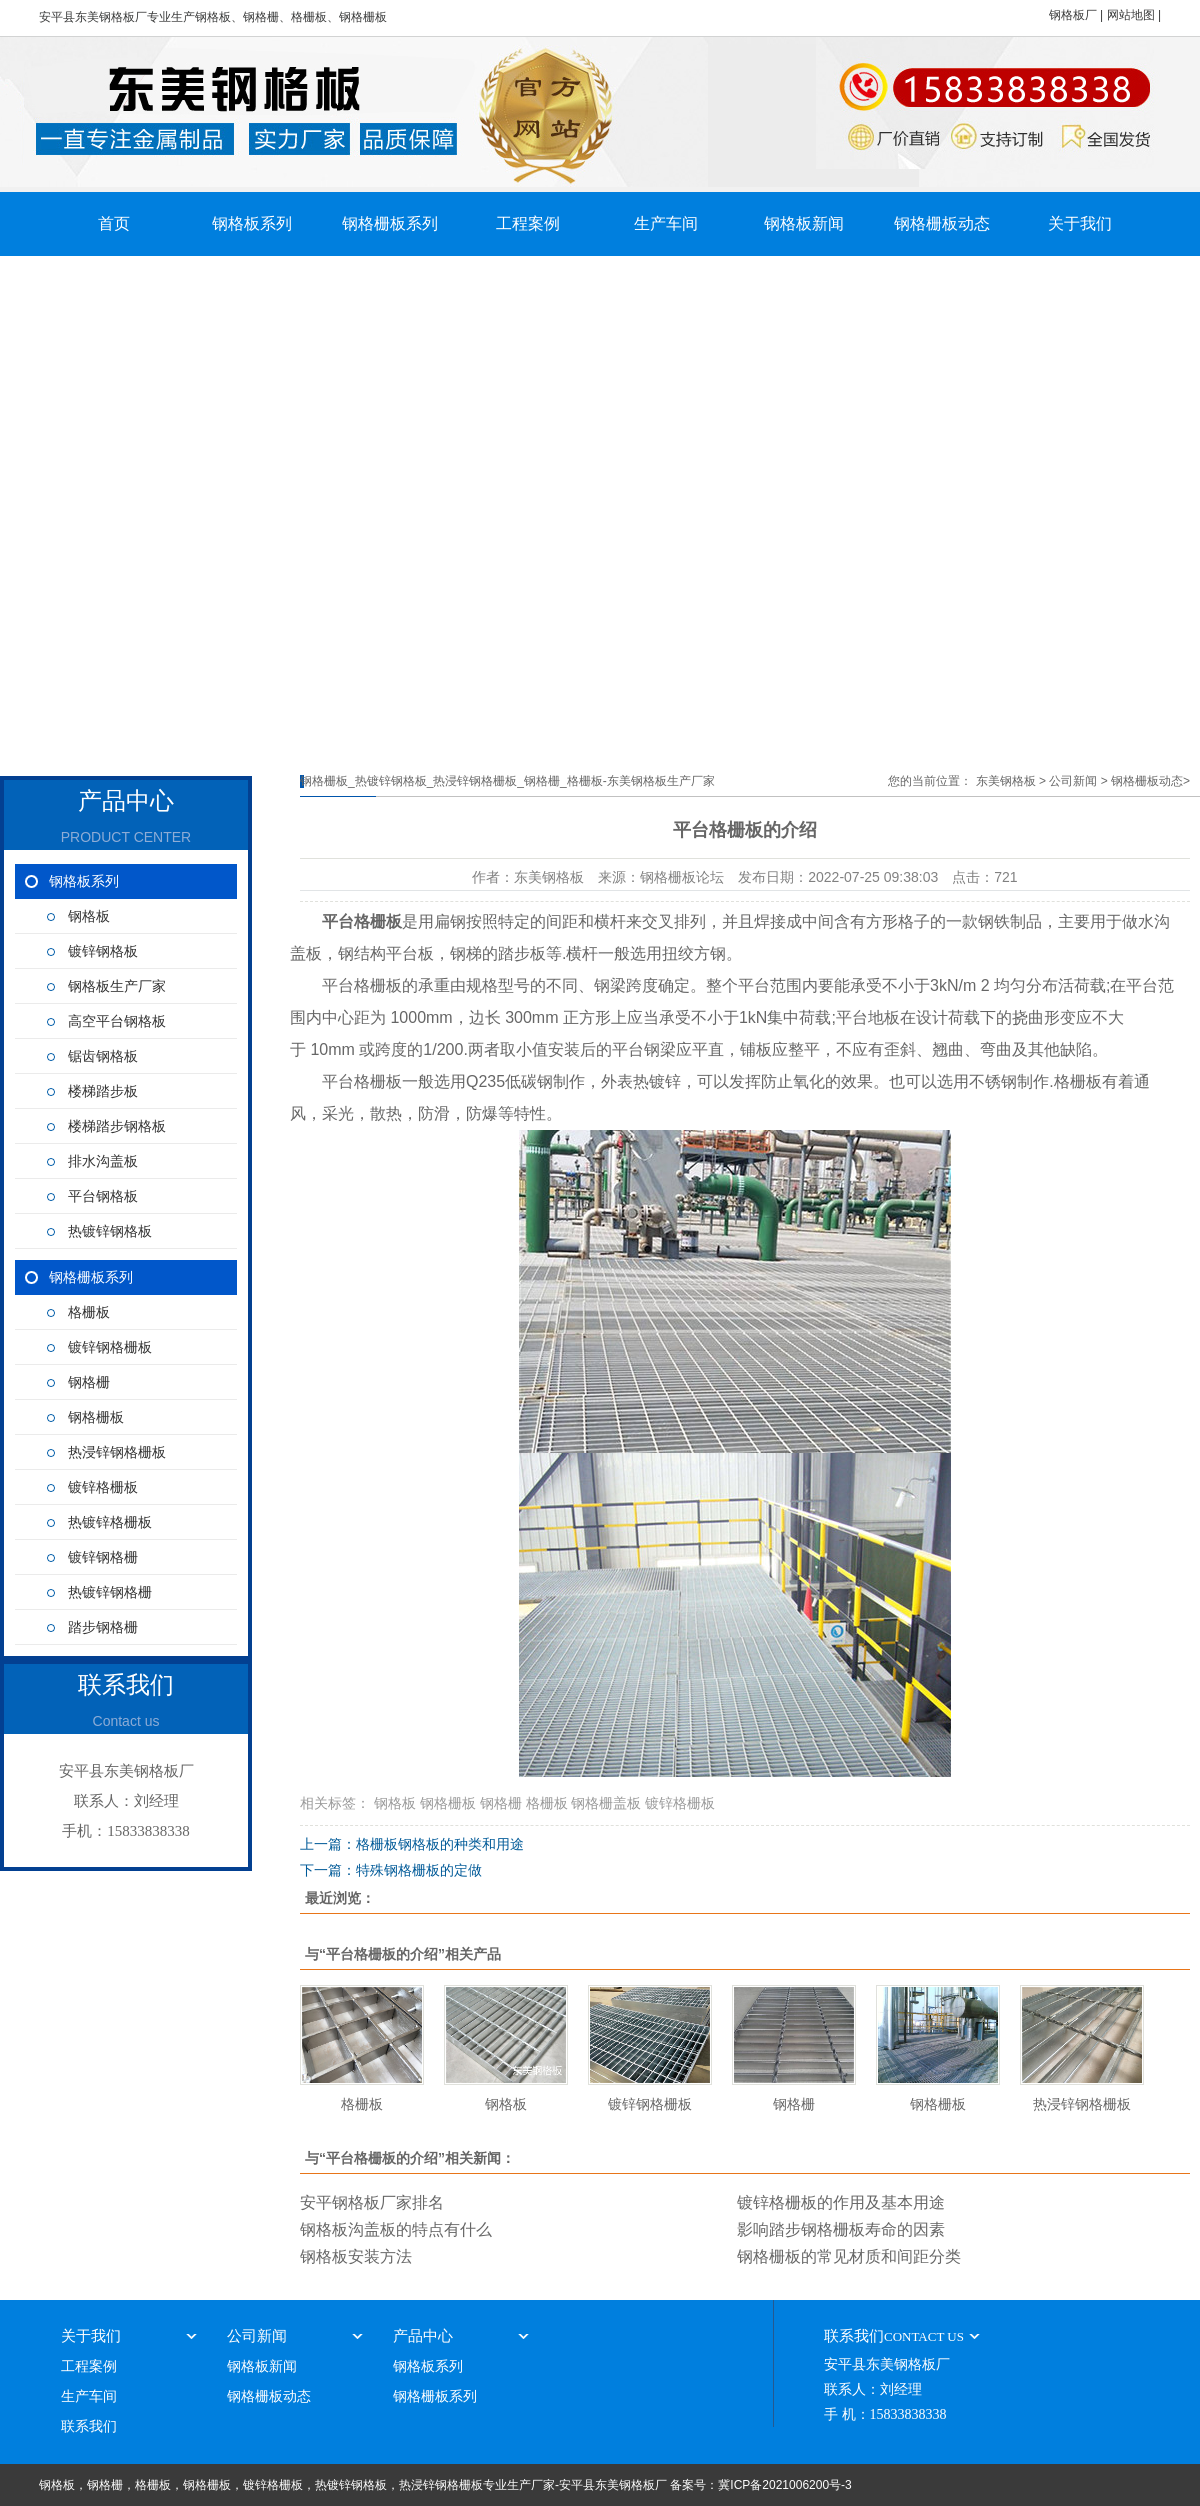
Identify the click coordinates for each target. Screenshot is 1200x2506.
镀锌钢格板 (103, 951)
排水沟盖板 (103, 1161)
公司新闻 (1073, 781)
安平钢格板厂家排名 (372, 2202)
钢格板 (89, 916)
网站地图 (1131, 15)
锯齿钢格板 (103, 1056)
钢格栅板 (96, 1417)
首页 (114, 223)
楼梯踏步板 (103, 1091)
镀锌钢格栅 (103, 1557)
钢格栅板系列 (390, 223)
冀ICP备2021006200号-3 (784, 2485)
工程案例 (528, 223)
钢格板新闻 (804, 223)
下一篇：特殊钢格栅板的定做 (391, 1870)
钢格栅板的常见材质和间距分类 (849, 2256)
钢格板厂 (1073, 15)
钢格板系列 (252, 223)
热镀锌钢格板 (110, 1231)
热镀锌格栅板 (110, 1522)
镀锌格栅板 (103, 1487)
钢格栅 (89, 1382)
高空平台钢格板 (117, 1021)
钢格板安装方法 (356, 2256)
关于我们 (1080, 223)
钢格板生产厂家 (117, 986)
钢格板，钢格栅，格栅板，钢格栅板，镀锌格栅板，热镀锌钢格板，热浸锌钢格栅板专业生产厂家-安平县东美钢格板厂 (353, 2485)
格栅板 (89, 1312)
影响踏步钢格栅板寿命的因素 (841, 2229)
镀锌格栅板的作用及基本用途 (841, 2202)
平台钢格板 (103, 1196)
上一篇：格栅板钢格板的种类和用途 (412, 1844)
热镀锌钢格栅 (110, 1592)
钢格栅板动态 (942, 223)
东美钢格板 (1006, 781)
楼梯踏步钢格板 (117, 1126)
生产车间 (666, 223)
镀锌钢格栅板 (110, 1347)
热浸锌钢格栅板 (117, 1452)
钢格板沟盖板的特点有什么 (396, 2229)
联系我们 (89, 2426)
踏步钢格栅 (103, 1627)
